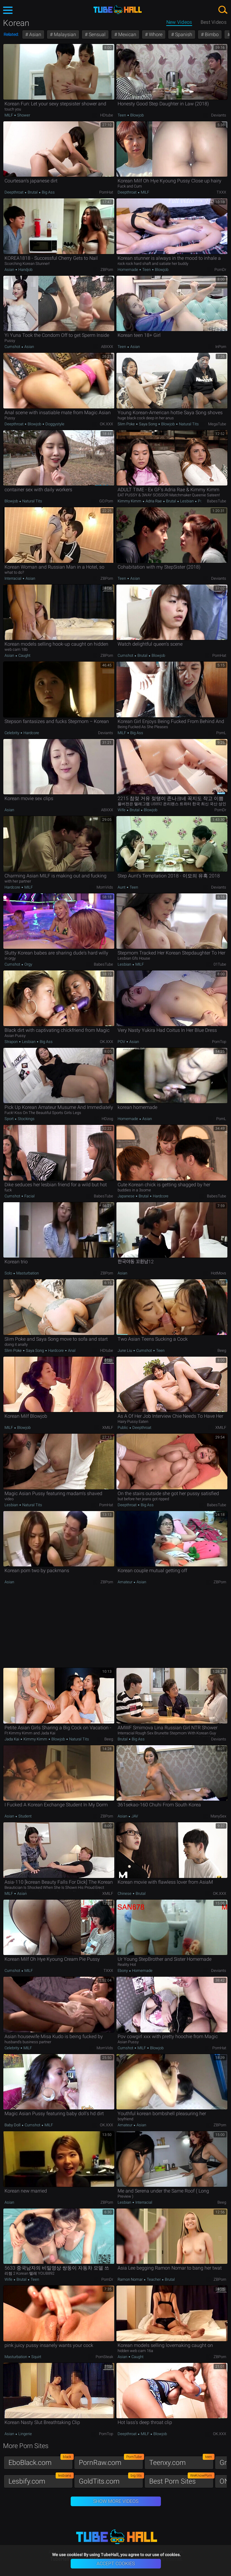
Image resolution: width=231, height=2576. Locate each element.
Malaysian (64, 34)
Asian (34, 34)
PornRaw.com (111, 2461)
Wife (122, 810)
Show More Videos (115, 2501)
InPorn (220, 346)
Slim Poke (127, 424)
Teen (122, 115)
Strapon (12, 1041)
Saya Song (148, 424)
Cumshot (13, 346)
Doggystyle (54, 424)
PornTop (219, 1041)
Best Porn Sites (181, 2480)
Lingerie (24, 2434)
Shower (23, 115)
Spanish (183, 34)
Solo (9, 1273)
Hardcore (31, 733)
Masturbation (27, 1273)
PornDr (220, 269)
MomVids (105, 887)
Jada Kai (12, 1739)
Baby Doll (13, 2125)
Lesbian (187, 501)
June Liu (125, 1350)
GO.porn (106, 501)
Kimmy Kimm (130, 501)
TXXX (221, 192)
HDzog (107, 1118)
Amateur (125, 1582)
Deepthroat (14, 192)
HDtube (106, 115)
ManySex (218, 1816)
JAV (134, 1816)
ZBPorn (106, 269)
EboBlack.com (40, 2461)
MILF (9, 115)
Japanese (126, 1196)
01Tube (220, 964)
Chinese (125, 1893)
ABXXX (107, 346)
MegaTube (217, 424)
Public (123, 1427)
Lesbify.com (40, 2480)
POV (122, 1041)
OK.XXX (106, 424)
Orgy (27, 964)
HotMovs (218, 1273)
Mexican (126, 34)
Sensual (97, 34)
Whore (155, 34)
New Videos (179, 22)
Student (24, 1816)
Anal (71, 1350)
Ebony (123, 1970)
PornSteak (104, 2356)
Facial (29, 1196)
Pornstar (204, 501)
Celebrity (12, 733)
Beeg (221, 1350)
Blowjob (136, 115)
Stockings (26, 1118)
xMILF (107, 1427)
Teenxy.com (181, 2461)
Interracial (13, 578)
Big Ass (48, 192)
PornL (221, 733)
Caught (23, 655)
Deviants (218, 115)
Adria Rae (154, 501)
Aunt (122, 887)
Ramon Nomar (130, 2279)
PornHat (106, 192)
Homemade (128, 269)
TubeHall (118, 10)
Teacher (154, 2279)
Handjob (24, 269)
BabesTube (216, 501)
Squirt (35, 2356)
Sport (9, 1118)
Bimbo (211, 34)
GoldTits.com (111, 2480)
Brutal (32, 192)
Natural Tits (188, 424)
